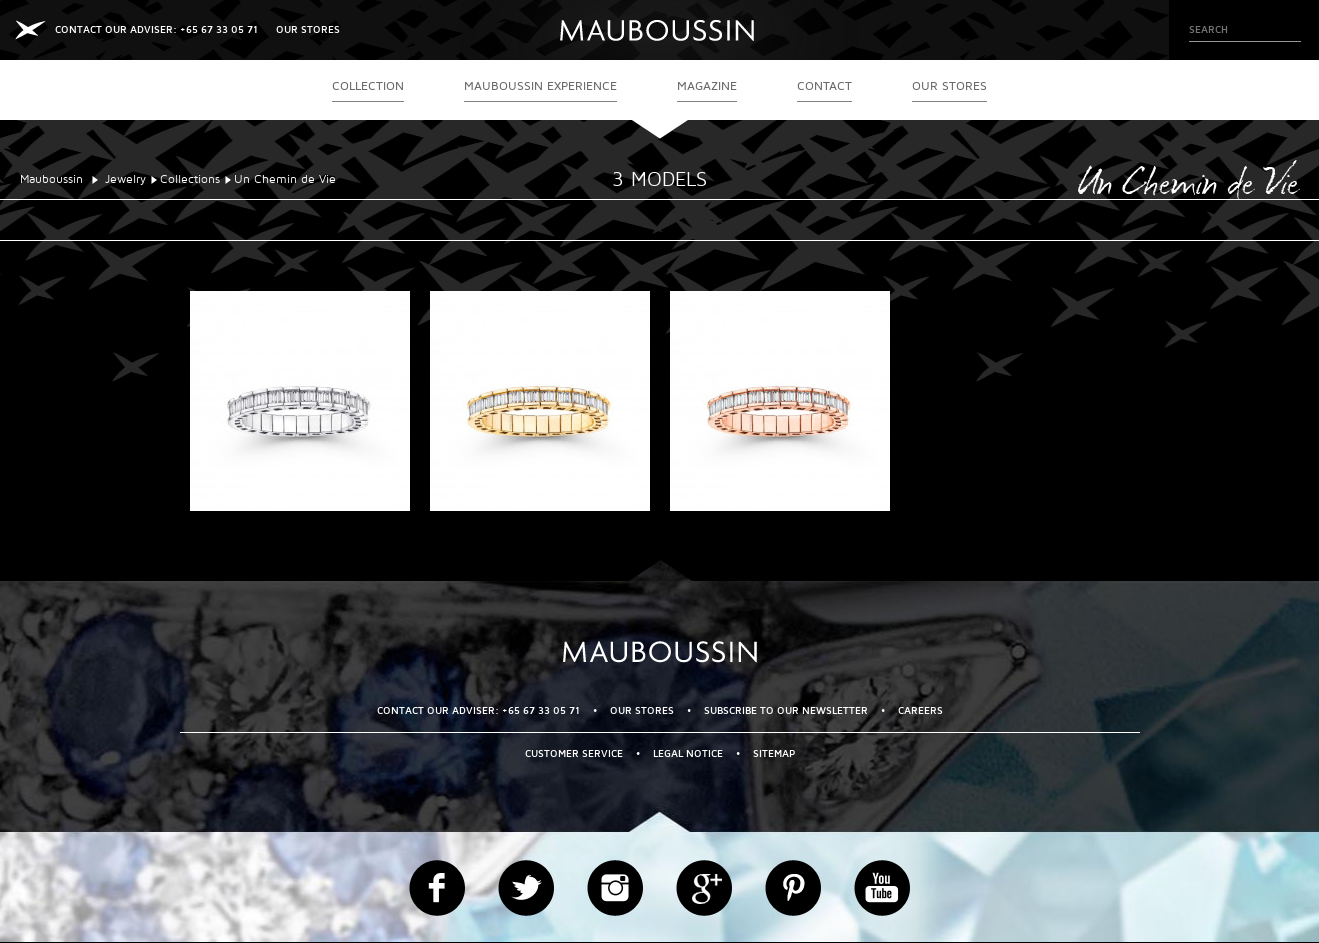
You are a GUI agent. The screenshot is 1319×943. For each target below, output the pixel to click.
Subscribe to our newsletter (786, 710)
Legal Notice (688, 753)
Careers (920, 710)
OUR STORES (308, 29)
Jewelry (125, 179)
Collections (190, 179)
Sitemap (774, 753)
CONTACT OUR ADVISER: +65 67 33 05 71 (156, 29)
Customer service (574, 753)
